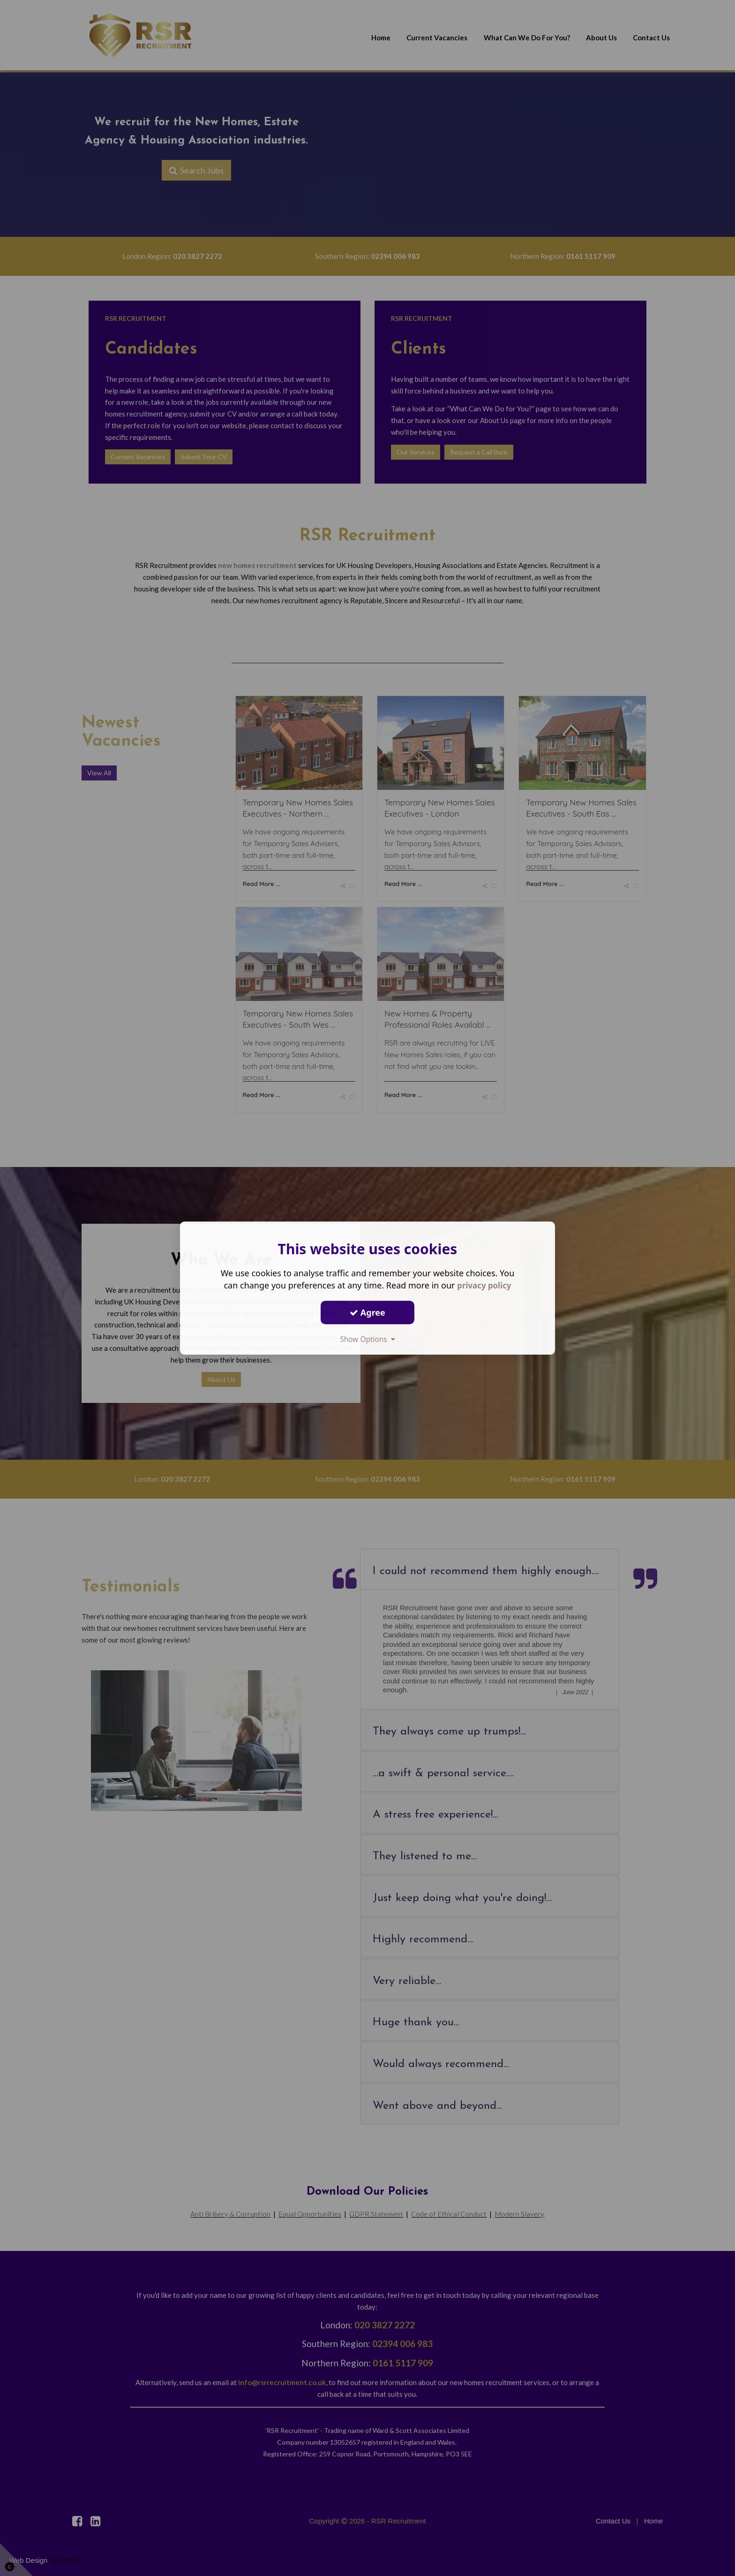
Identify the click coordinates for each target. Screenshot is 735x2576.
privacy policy (484, 1285)
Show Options (367, 1339)
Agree (367, 1312)
